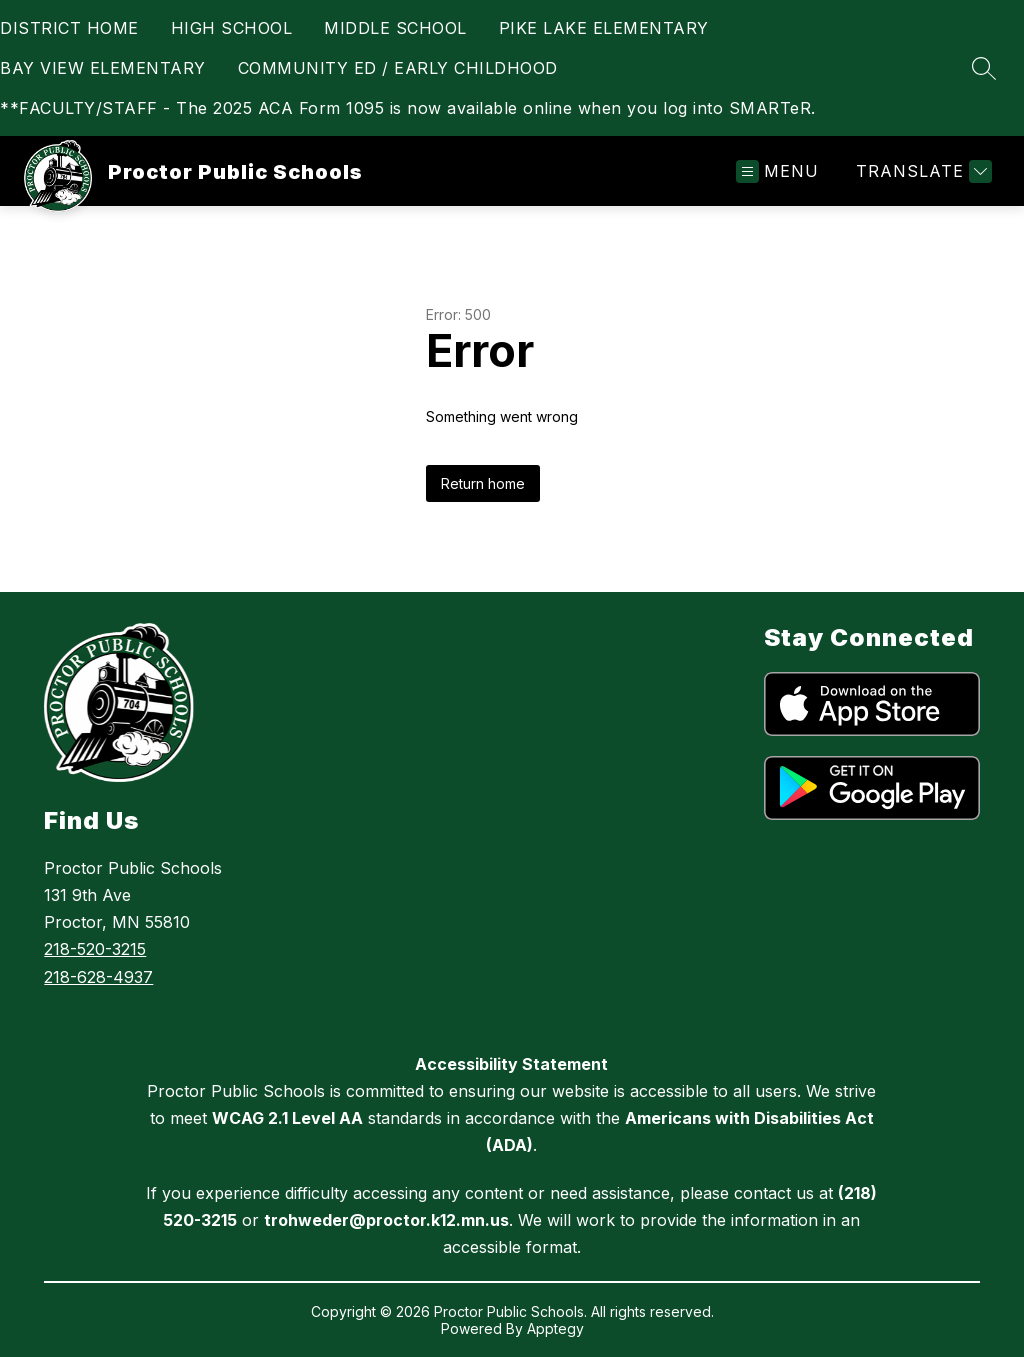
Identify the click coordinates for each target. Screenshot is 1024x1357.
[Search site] (984, 68)
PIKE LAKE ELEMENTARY (604, 28)
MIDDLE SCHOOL (395, 28)
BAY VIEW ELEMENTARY (103, 68)
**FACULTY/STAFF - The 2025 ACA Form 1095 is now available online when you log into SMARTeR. (408, 108)
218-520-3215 (95, 949)
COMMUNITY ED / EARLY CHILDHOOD (398, 68)
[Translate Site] (921, 171)
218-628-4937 (98, 977)
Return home (483, 483)
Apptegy (555, 1328)
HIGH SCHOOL (232, 28)
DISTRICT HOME (69, 28)
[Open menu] (777, 171)
